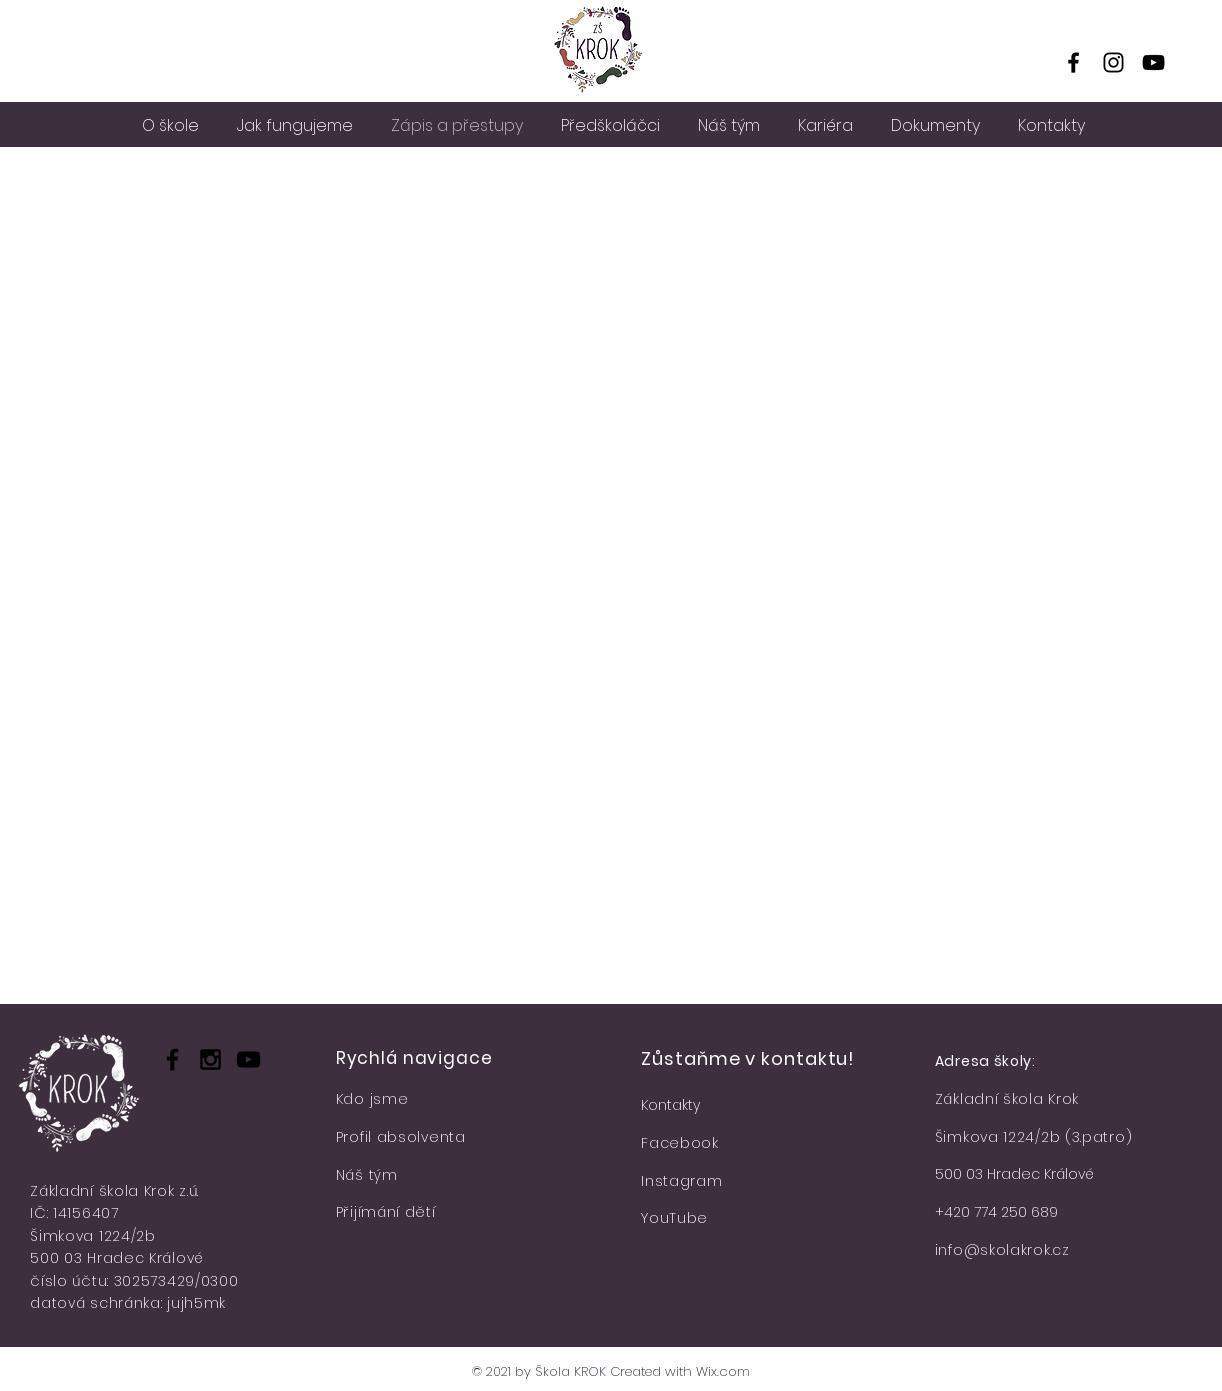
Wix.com (723, 1371)
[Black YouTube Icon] (248, 1059)
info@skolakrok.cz (1002, 1250)
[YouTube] (1153, 62)
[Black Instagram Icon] (210, 1059)
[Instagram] (1113, 62)
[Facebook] (1073, 62)
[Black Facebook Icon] (172, 1059)
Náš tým (367, 1175)
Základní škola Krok (1007, 1099)
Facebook (680, 1143)
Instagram (681, 1181)
